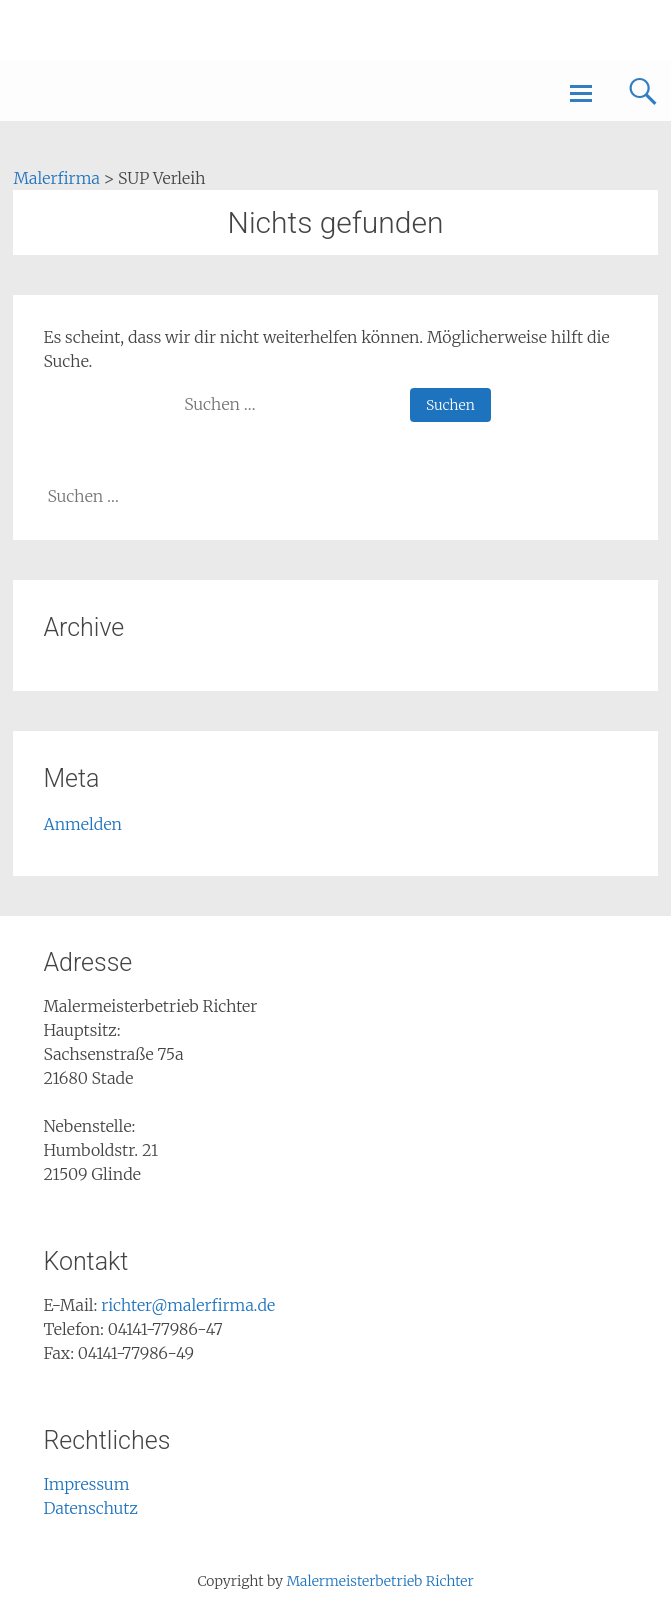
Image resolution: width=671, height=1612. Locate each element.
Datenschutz (90, 1508)
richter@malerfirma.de (188, 1305)
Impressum (86, 1484)
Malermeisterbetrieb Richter (379, 1581)
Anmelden (82, 824)
